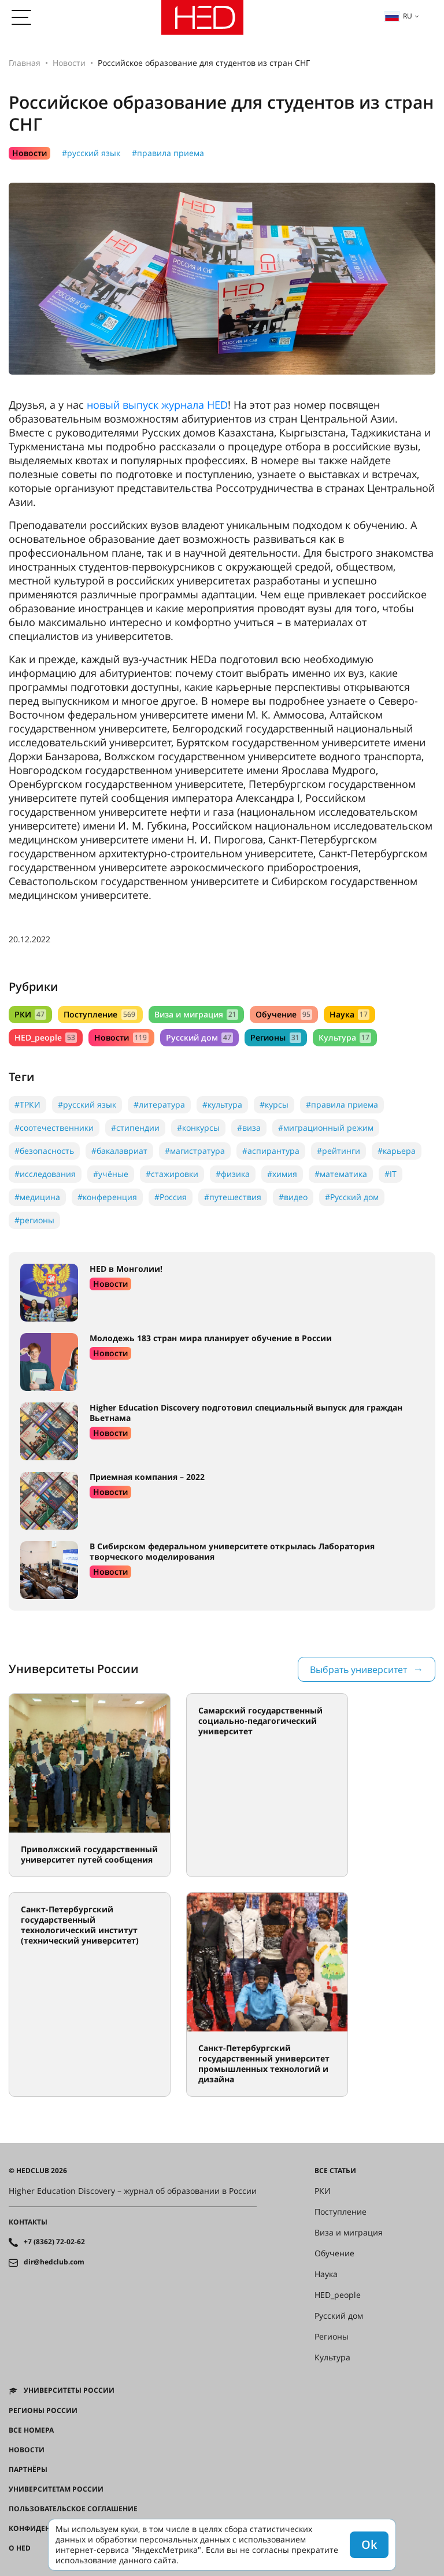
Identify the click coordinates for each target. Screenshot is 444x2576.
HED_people (45, 1037)
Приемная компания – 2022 (147, 1476)
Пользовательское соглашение (73, 2509)
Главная (24, 62)
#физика (233, 1173)
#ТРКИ (27, 1104)
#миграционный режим (325, 1127)
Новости (69, 62)
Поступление (100, 1014)
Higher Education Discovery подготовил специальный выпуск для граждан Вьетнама (246, 1412)
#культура (222, 1104)
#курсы (274, 1104)
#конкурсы (198, 1127)
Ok (369, 2544)
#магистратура (195, 1150)
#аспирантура (270, 1150)
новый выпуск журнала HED (157, 405)
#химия (282, 1173)
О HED (20, 2548)
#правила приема (168, 152)
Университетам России (56, 2489)
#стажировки (172, 1173)
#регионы (34, 1220)
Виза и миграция (196, 1014)
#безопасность (44, 1150)
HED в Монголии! (126, 1268)
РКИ (30, 1014)
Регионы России (43, 2410)
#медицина (37, 1196)
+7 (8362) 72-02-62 (54, 2241)
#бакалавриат (119, 1150)
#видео (293, 1196)
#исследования (45, 1173)
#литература (159, 1104)
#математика (340, 1173)
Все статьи (335, 2170)
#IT (390, 1173)
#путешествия (232, 1196)
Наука (349, 1014)
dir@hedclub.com (54, 2262)
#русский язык (91, 152)
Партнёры (28, 2469)
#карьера (397, 1150)
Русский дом (199, 1037)
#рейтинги (338, 1150)
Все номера (31, 2430)
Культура (345, 1037)
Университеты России (69, 2390)
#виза (249, 1127)
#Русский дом (352, 1196)
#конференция (107, 1196)
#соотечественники (54, 1127)
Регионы (275, 1037)
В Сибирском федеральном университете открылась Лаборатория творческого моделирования (232, 1551)
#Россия (170, 1196)
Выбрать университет (358, 1669)
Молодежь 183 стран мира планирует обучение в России (211, 1338)
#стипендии (135, 1127)
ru (398, 16)
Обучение (284, 1014)
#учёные (110, 1173)
